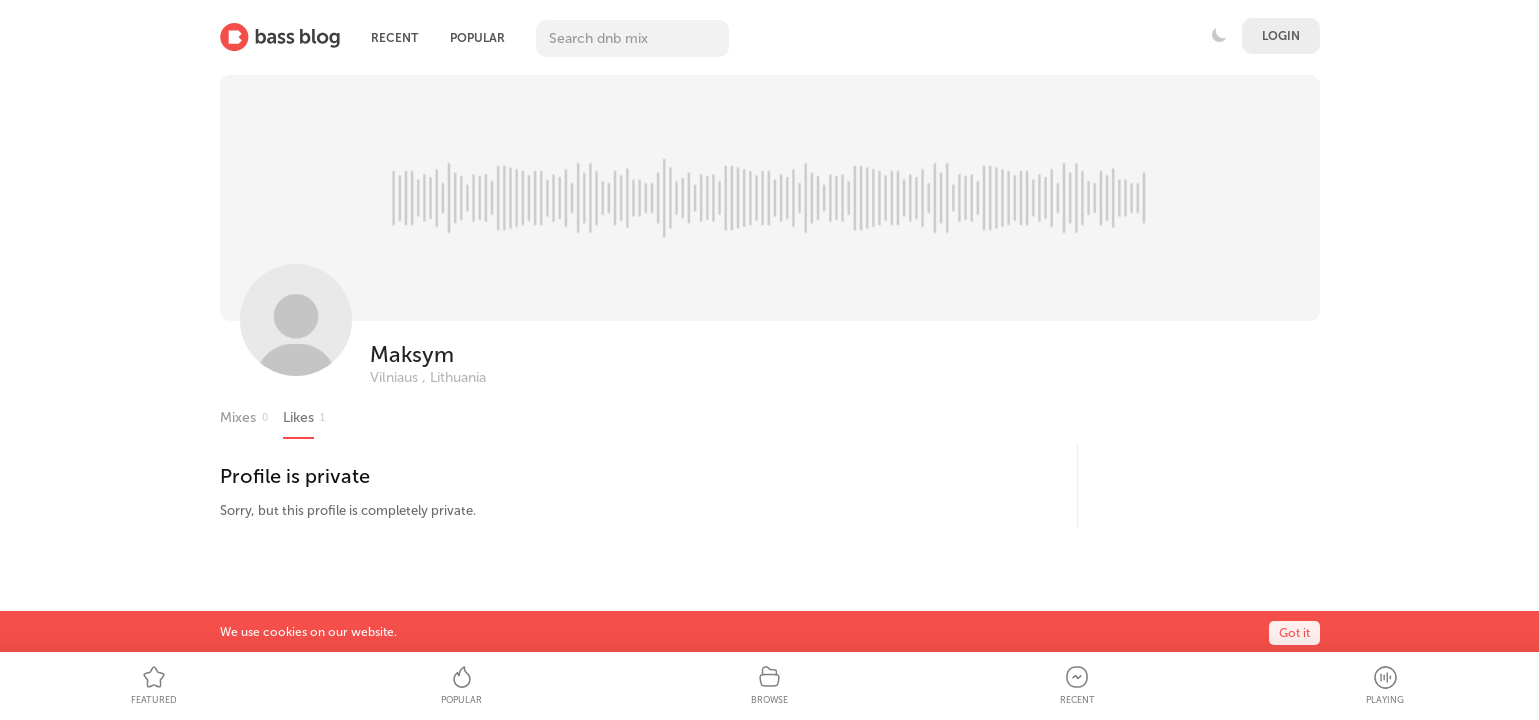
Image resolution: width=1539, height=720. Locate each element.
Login (1281, 36)
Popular (477, 38)
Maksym (412, 354)
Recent (394, 38)
